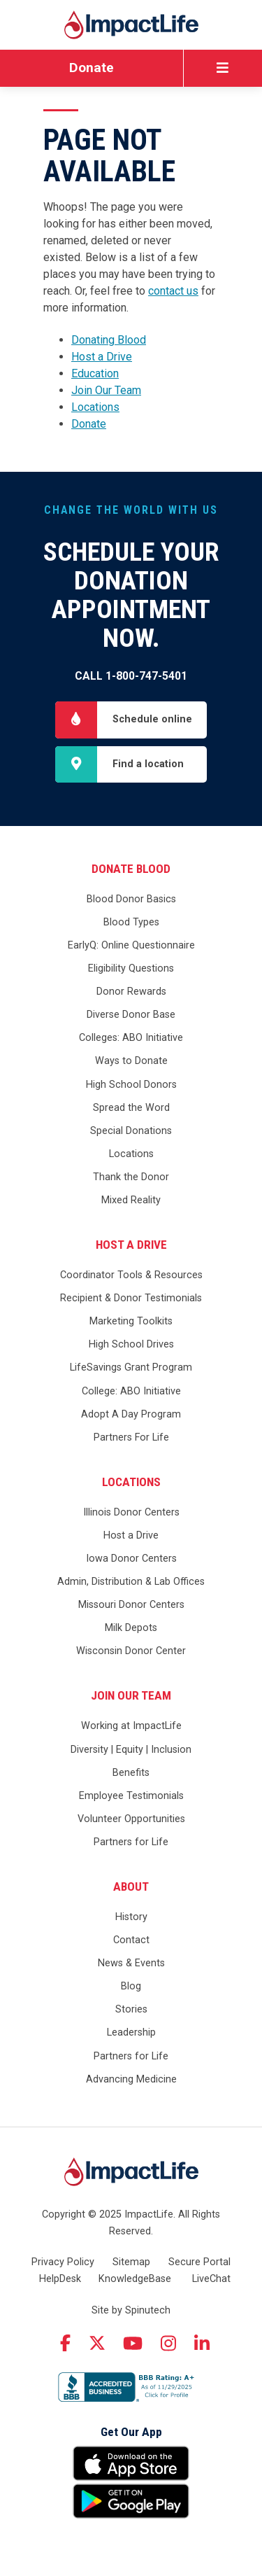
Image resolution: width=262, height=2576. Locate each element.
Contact (131, 1940)
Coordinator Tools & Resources (131, 1275)
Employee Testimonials (131, 1796)
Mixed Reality (131, 1200)
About (131, 1886)
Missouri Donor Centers (131, 1605)
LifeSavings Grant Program (131, 1367)
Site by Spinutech (131, 2310)
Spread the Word (131, 1108)
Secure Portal (199, 2262)
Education (95, 373)
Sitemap (131, 2262)
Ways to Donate (131, 1061)
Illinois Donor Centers (131, 1512)
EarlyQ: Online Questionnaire (131, 945)
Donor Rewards (131, 991)
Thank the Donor (131, 1177)
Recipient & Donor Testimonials (131, 1298)
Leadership (131, 2032)
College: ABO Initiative (131, 1391)
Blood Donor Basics (131, 899)
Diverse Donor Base (131, 1015)
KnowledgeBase (135, 2279)
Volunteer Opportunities (131, 1819)
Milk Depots (131, 1628)
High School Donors (131, 1085)
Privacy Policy (62, 2262)
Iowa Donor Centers (131, 1558)
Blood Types (131, 922)
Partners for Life (131, 1842)
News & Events (131, 1963)
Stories (131, 2009)
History (131, 1917)
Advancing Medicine (131, 2079)
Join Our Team (106, 390)
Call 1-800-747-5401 (131, 675)
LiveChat (211, 2279)
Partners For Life (131, 1437)
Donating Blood (108, 339)
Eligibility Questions (131, 968)
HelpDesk (60, 2279)
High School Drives (131, 1344)
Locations (95, 407)
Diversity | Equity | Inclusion (131, 1750)
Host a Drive (101, 356)
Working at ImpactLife (131, 1726)
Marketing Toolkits (131, 1321)
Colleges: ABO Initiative (131, 1038)
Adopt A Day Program (131, 1414)
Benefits (131, 1773)
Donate (91, 67)
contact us (173, 291)
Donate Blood (131, 869)
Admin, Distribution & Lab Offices (131, 1582)
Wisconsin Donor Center (131, 1651)
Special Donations (131, 1131)
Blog (131, 1986)
